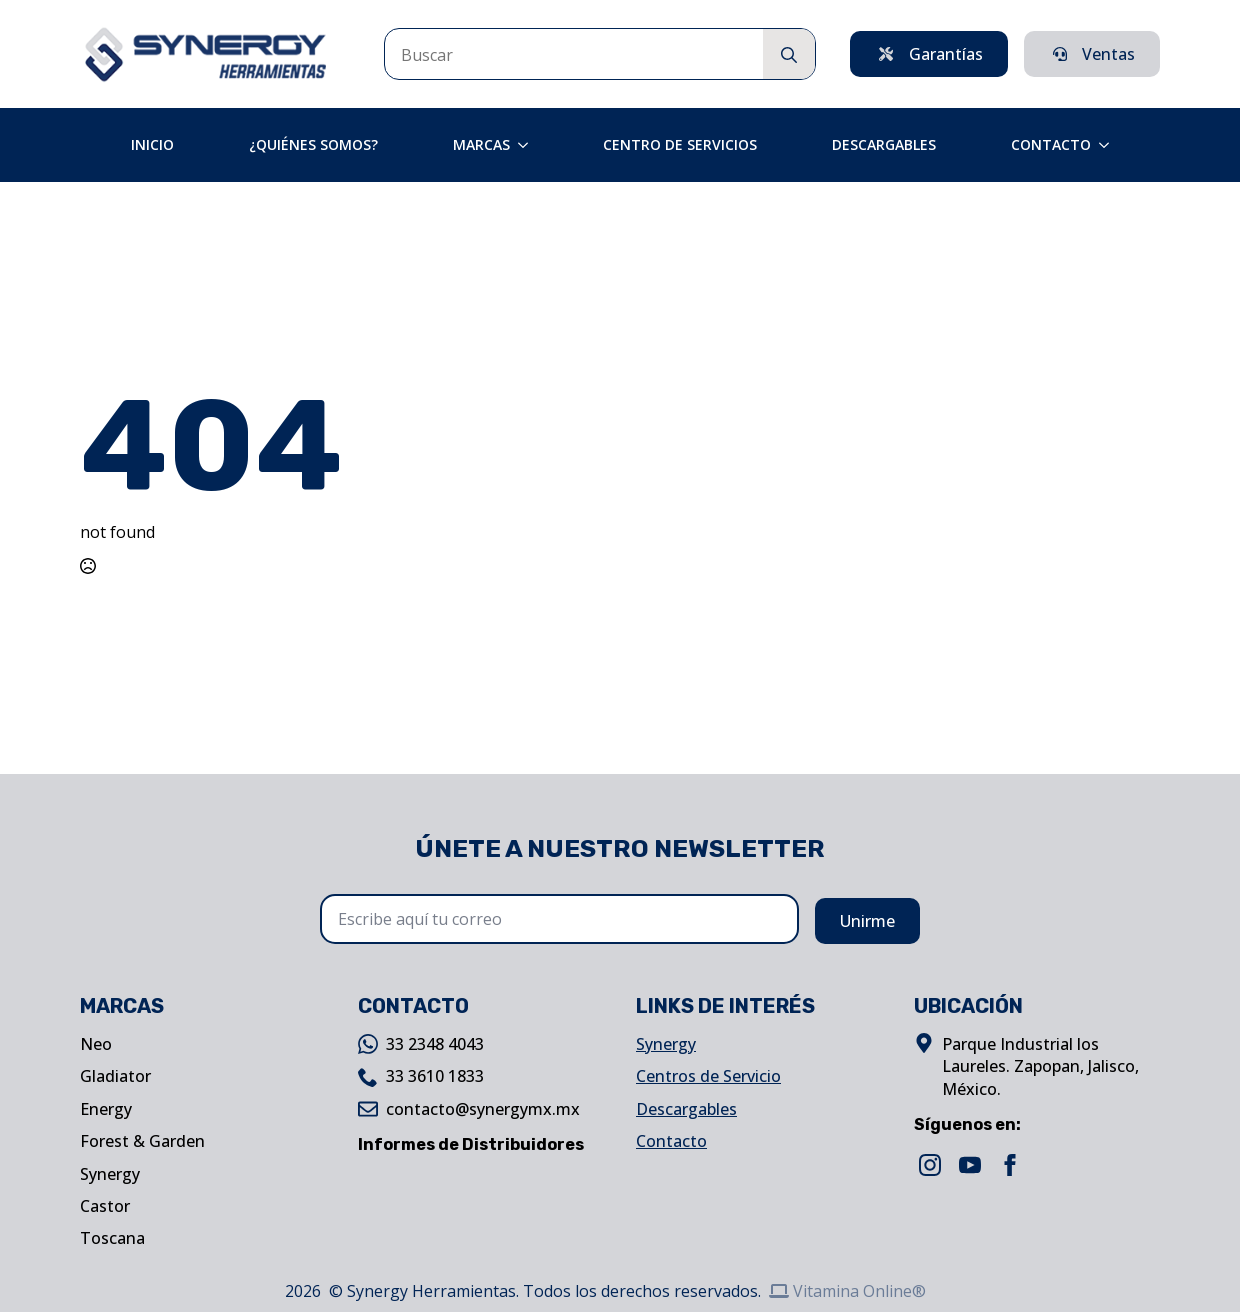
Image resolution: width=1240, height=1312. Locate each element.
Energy (106, 1109)
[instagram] (930, 1165)
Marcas (481, 144)
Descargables (884, 144)
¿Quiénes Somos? (313, 144)
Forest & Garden (142, 1141)
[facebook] (1010, 1165)
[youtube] (970, 1165)
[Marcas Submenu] (529, 145)
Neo (96, 1044)
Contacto (1051, 144)
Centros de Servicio (708, 1076)
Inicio (152, 144)
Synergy (110, 1174)
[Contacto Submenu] (1110, 145)
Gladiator (115, 1076)
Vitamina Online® (847, 1291)
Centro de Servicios (680, 144)
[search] (789, 55)
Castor (105, 1206)
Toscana (112, 1238)
